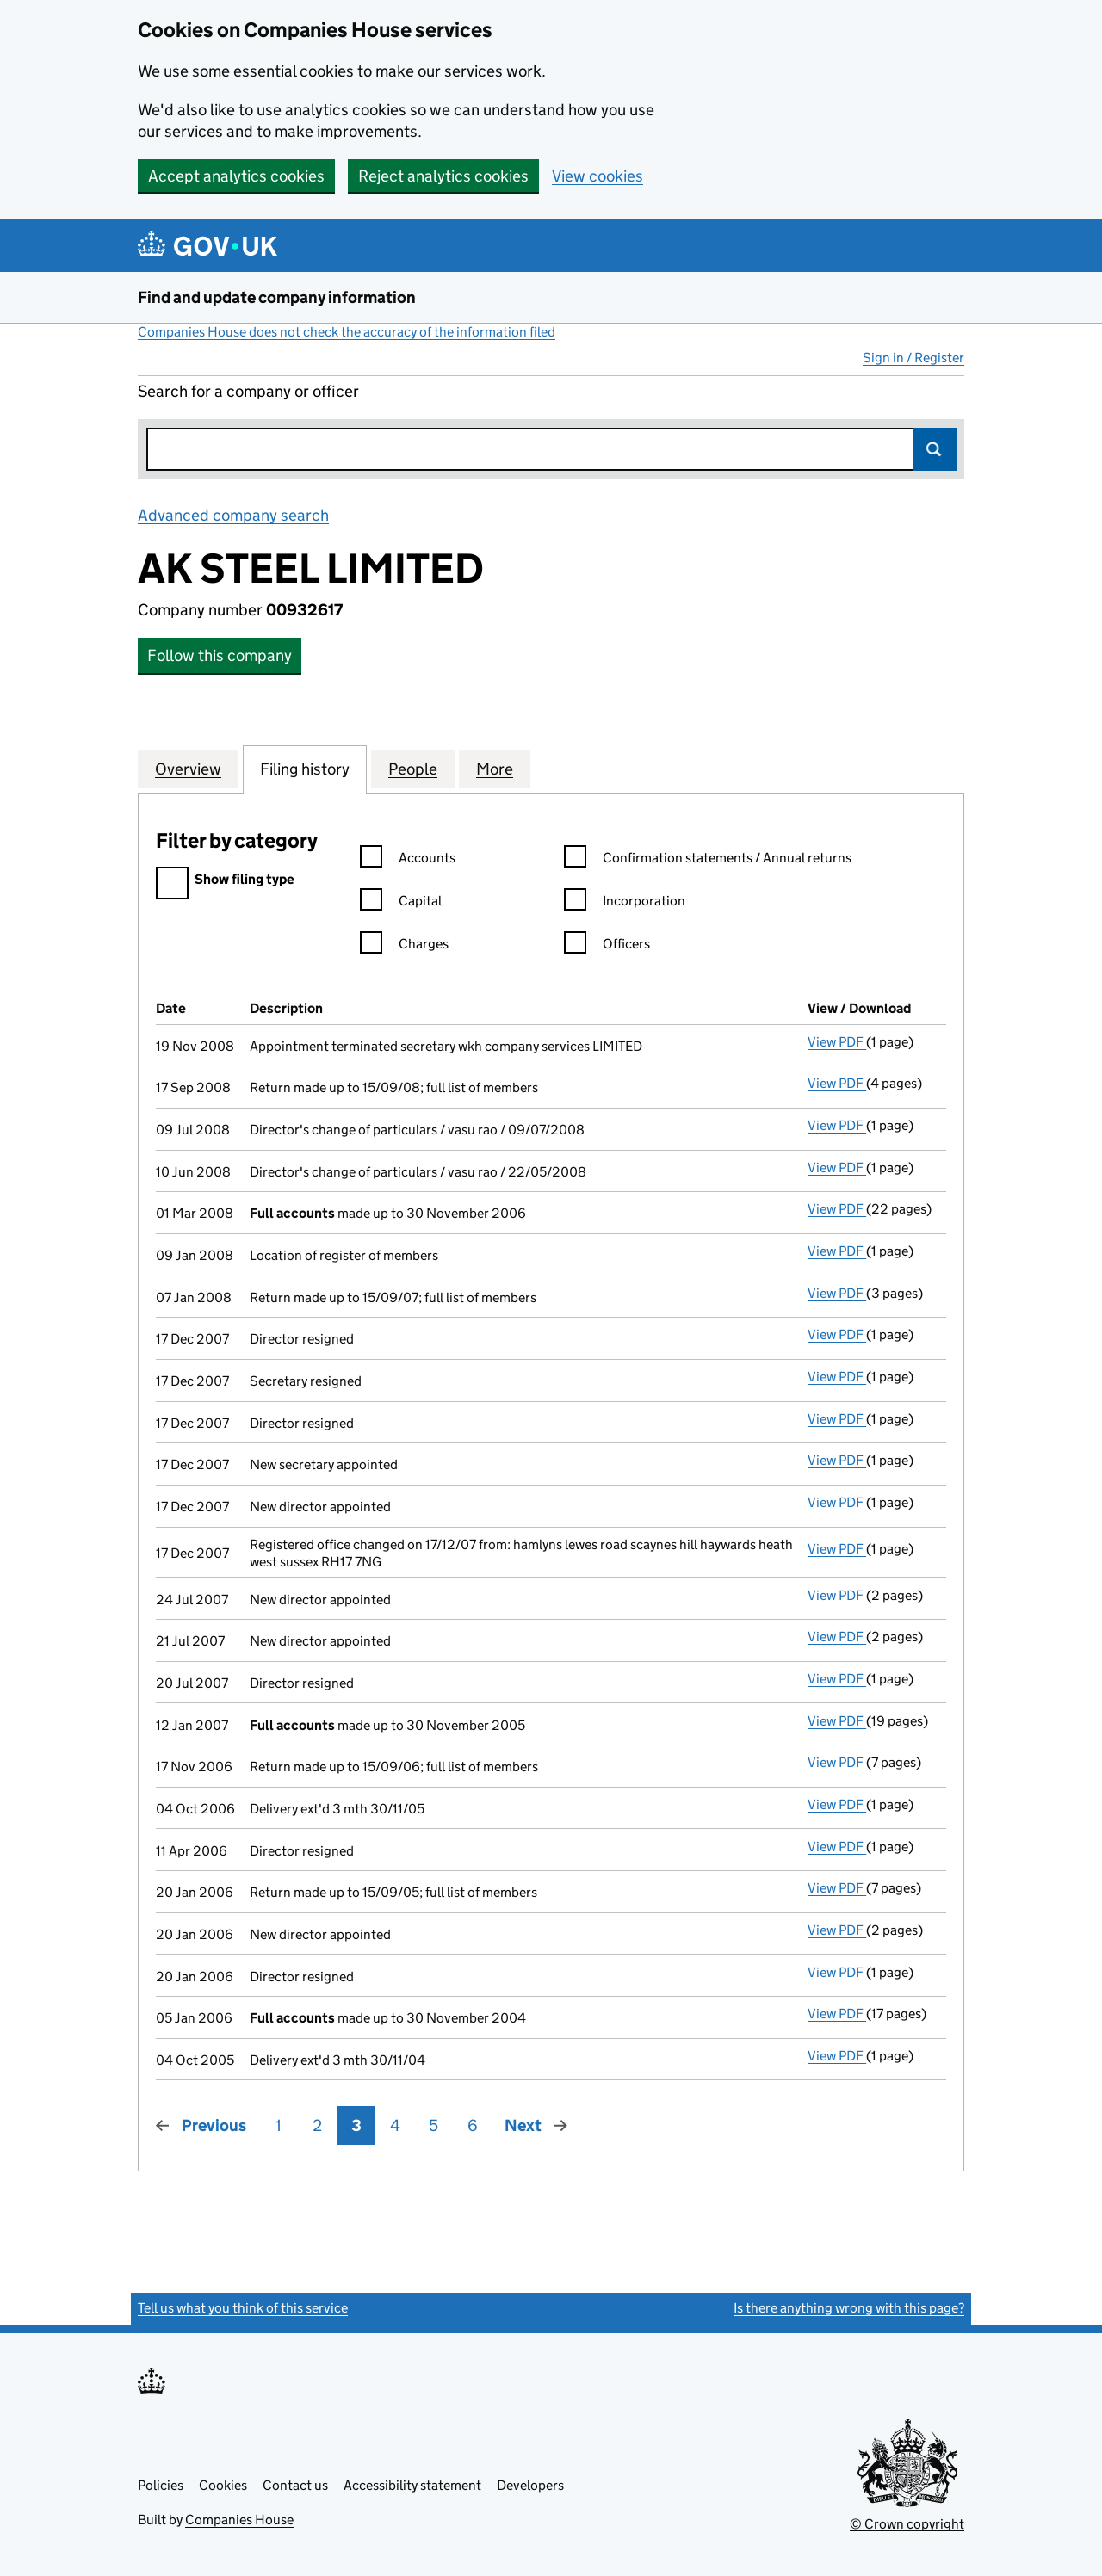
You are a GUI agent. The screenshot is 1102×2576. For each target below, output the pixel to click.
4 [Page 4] (395, 2125)
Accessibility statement (412, 2485)
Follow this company (219, 655)
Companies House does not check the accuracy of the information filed (346, 332)
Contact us (295, 2485)
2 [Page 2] (317, 2125)
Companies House (239, 2519)
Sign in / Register (913, 357)
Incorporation (624, 903)
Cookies (223, 2485)
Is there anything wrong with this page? (849, 2308)
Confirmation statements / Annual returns (707, 860)
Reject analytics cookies (443, 176)
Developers (530, 2485)
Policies (160, 2485)
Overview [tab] (188, 768)
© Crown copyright (907, 2524)
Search (935, 449)
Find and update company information (277, 297)
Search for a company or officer (248, 391)
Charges (404, 946)
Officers (607, 946)
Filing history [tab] (305, 768)
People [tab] (412, 768)
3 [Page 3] (356, 2125)
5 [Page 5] (433, 2125)
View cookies (597, 176)
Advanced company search (233, 515)
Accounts (407, 860)
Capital (401, 903)
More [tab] (494, 768)
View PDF (837, 1042)
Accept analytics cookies (236, 176)
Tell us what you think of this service (243, 2308)
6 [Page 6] (472, 2125)
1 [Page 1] (279, 2125)
